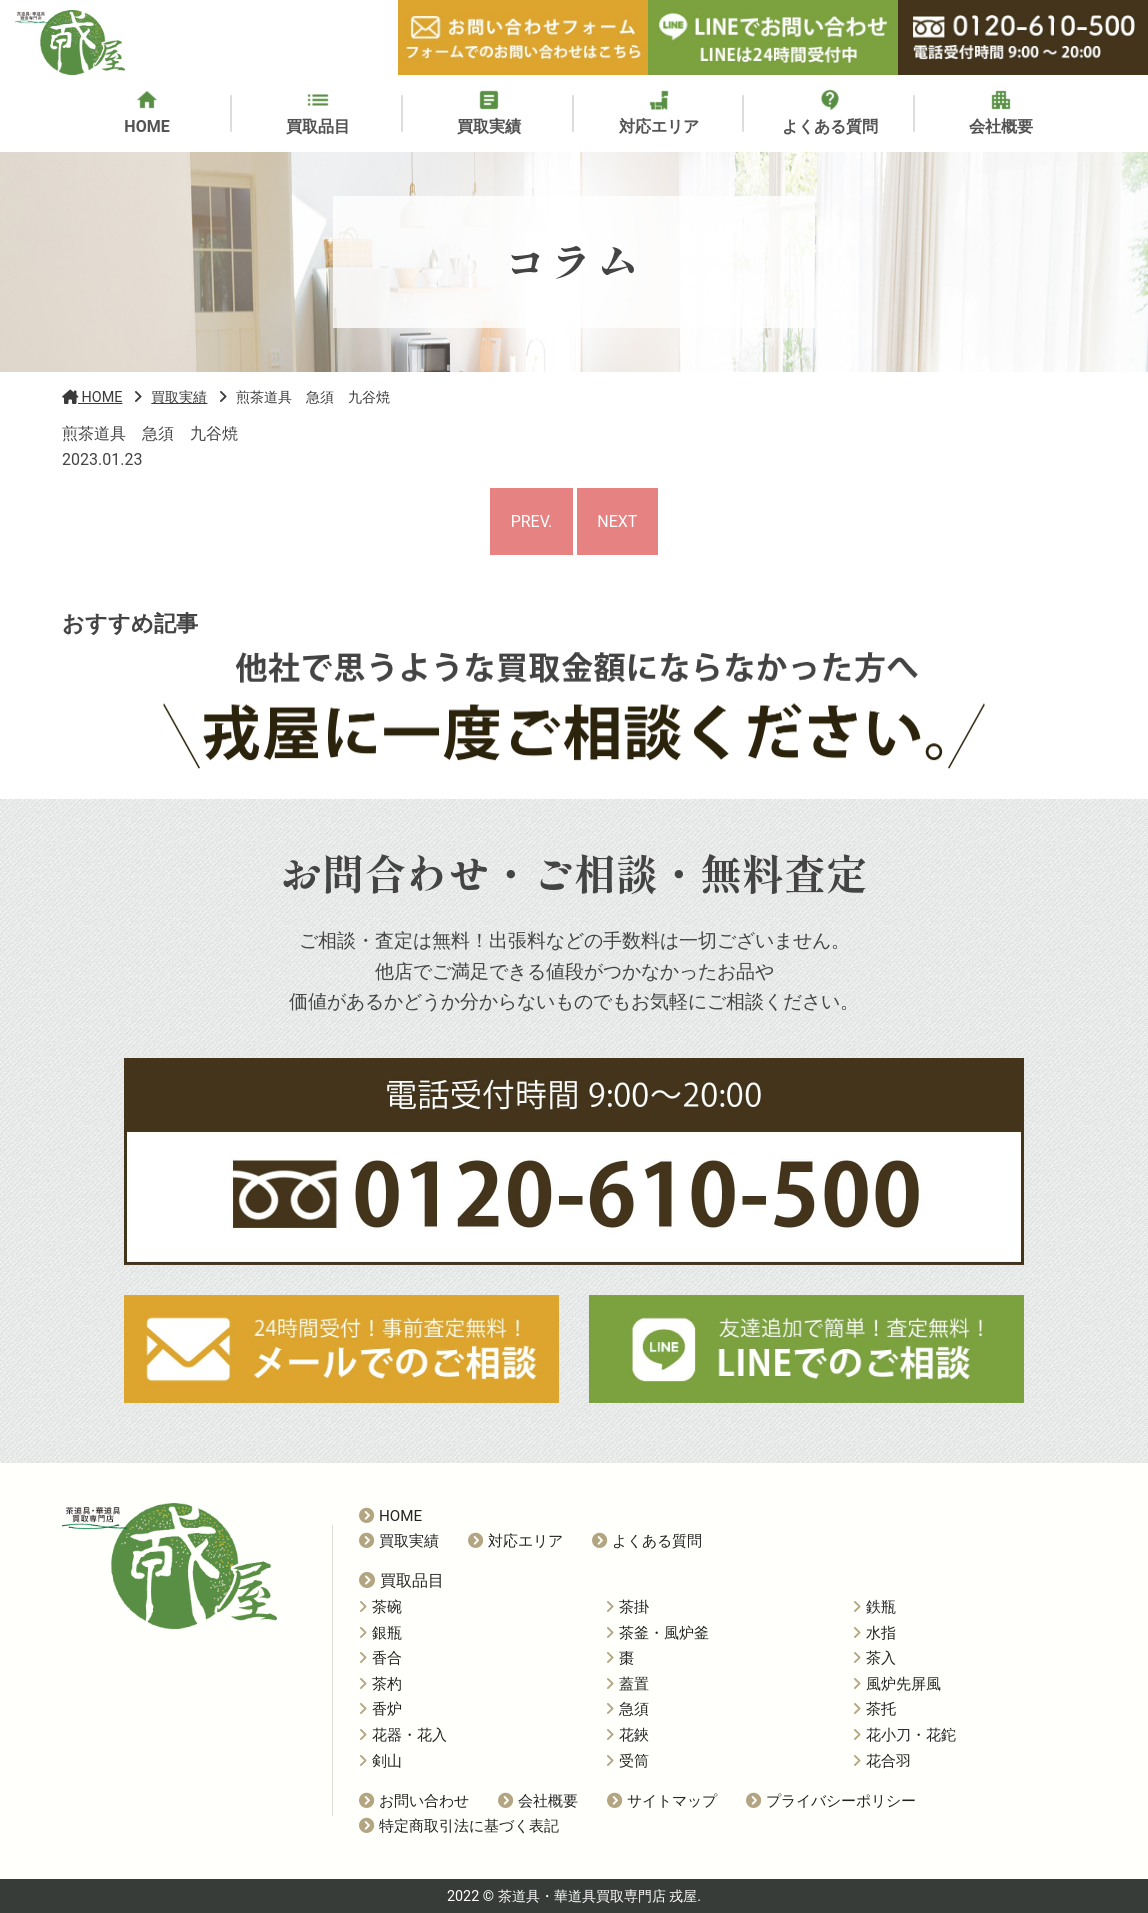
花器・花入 (403, 1735)
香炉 (380, 1709)
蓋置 (627, 1684)
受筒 (627, 1761)
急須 (627, 1709)
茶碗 (380, 1607)
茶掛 (627, 1607)
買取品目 (401, 1580)
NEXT (617, 521)
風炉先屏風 (897, 1684)
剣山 (380, 1761)
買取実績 (399, 1541)
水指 (874, 1633)
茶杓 (380, 1684)
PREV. (532, 521)
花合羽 (882, 1761)
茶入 (874, 1658)
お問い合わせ (414, 1801)
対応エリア (515, 1541)
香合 (380, 1658)
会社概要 (538, 1801)
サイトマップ (662, 1801)
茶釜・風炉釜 (657, 1633)
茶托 (874, 1709)
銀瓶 (380, 1633)
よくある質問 (647, 1541)
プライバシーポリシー (831, 1801)
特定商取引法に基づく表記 (459, 1826)
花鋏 (627, 1735)
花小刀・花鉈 (904, 1735)
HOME (390, 1516)
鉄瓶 (874, 1607)
